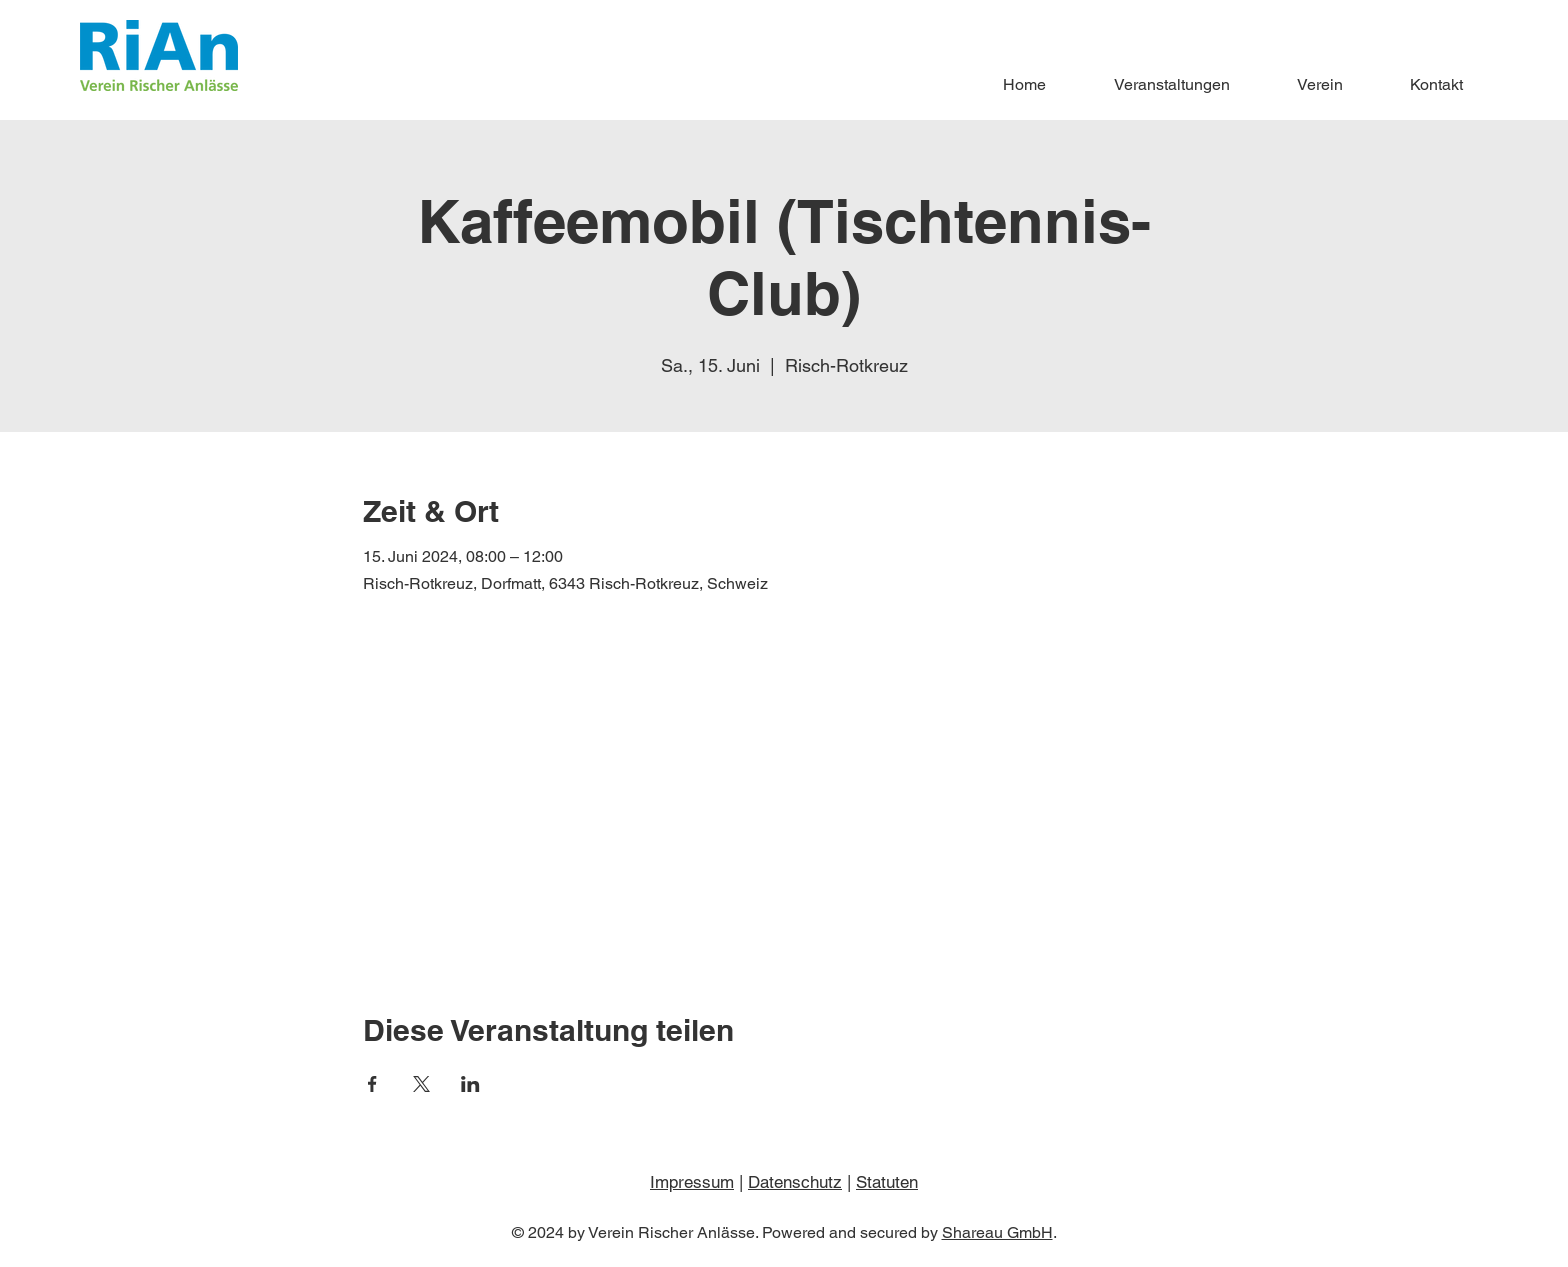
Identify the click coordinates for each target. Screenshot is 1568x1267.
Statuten (887, 1182)
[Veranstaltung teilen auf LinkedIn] (470, 1084)
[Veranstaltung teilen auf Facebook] (372, 1084)
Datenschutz (795, 1182)
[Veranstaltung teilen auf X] (421, 1084)
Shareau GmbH (997, 1232)
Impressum (692, 1182)
